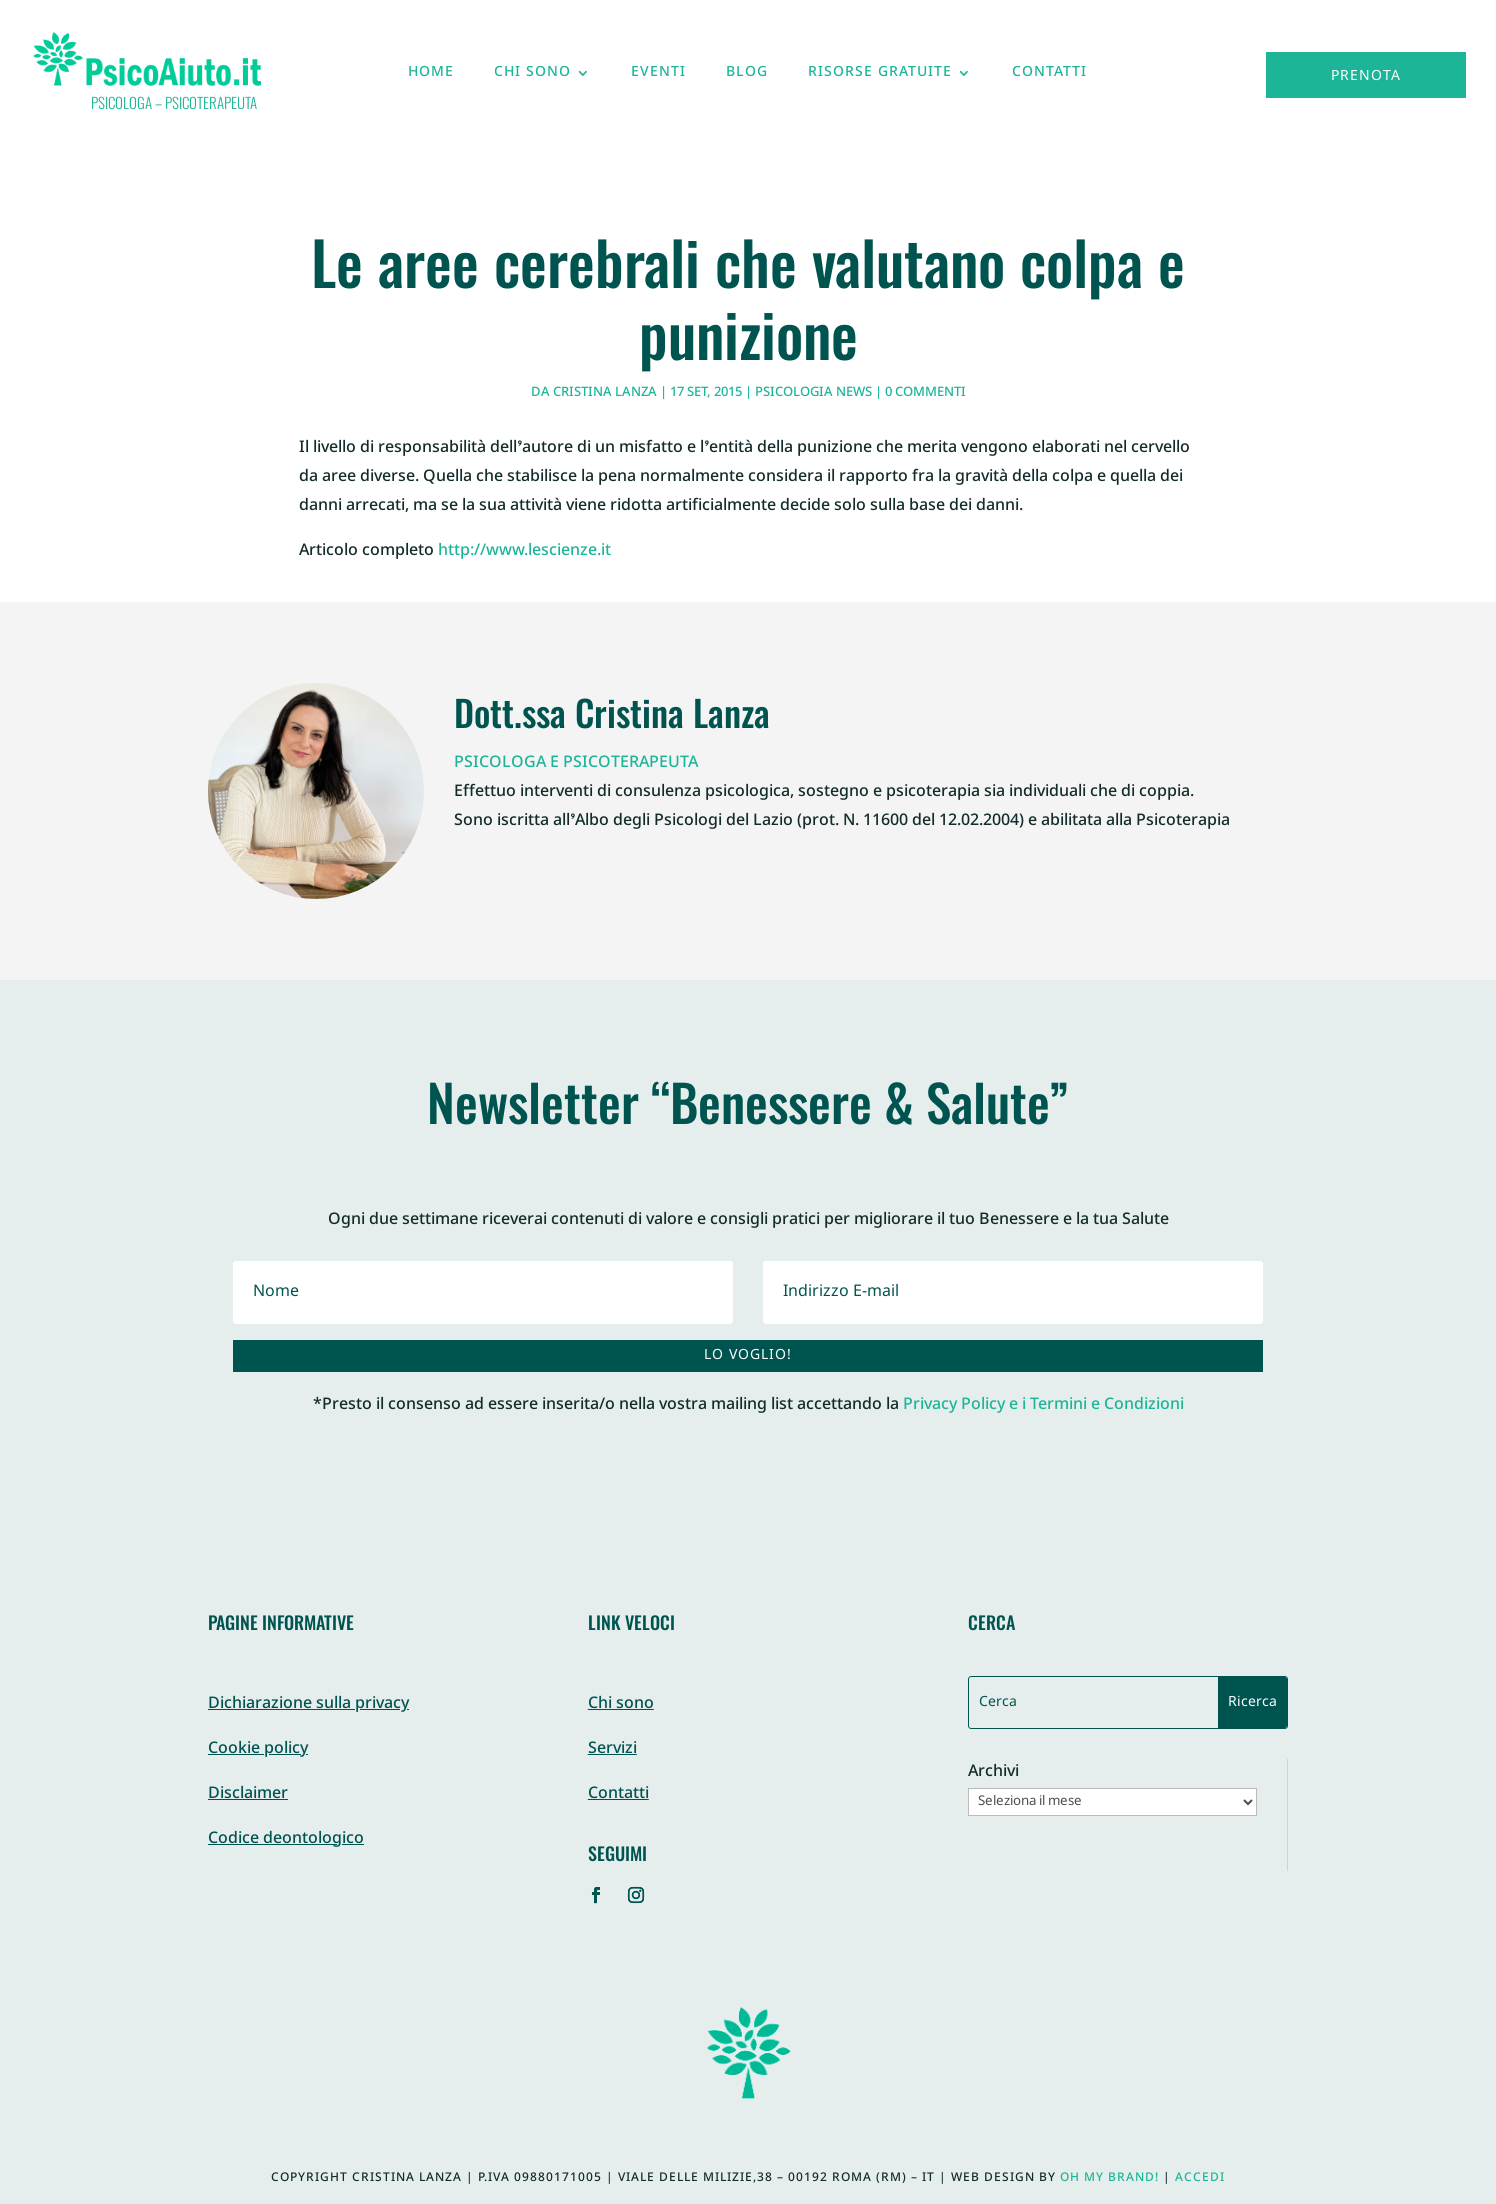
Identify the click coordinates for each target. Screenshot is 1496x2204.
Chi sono (532, 77)
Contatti (1049, 77)
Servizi (612, 1749)
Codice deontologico (286, 1839)
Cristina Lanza (605, 393)
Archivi (993, 1773)
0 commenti (925, 393)
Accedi (1200, 2178)
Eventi (658, 77)
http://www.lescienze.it (524, 551)
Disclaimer (248, 1794)
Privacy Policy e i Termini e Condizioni (1043, 1405)
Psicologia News (813, 393)
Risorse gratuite (880, 77)
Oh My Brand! (1109, 2178)
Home (431, 77)
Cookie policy (258, 1749)
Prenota (1366, 76)
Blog (747, 77)
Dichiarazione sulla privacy (308, 1704)
